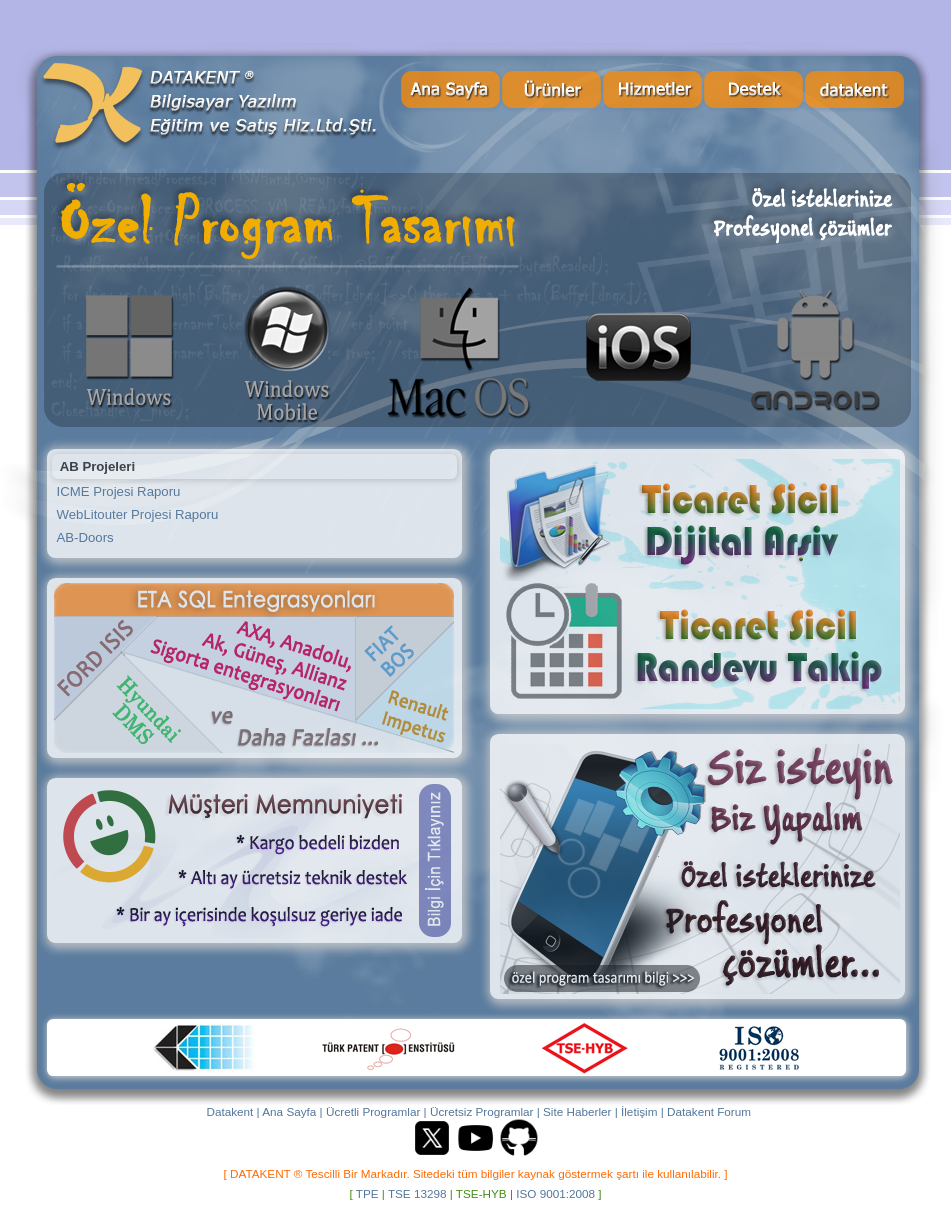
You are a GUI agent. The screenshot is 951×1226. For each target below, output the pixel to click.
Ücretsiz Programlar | (485, 1111)
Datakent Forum (709, 1111)
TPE (367, 1193)
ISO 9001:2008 (555, 1193)
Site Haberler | (580, 1111)
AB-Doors (85, 537)
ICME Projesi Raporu (119, 491)
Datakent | (232, 1111)
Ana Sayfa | (292, 1111)
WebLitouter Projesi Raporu (138, 514)
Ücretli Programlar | (376, 1111)
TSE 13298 (417, 1193)
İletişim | (642, 1111)
